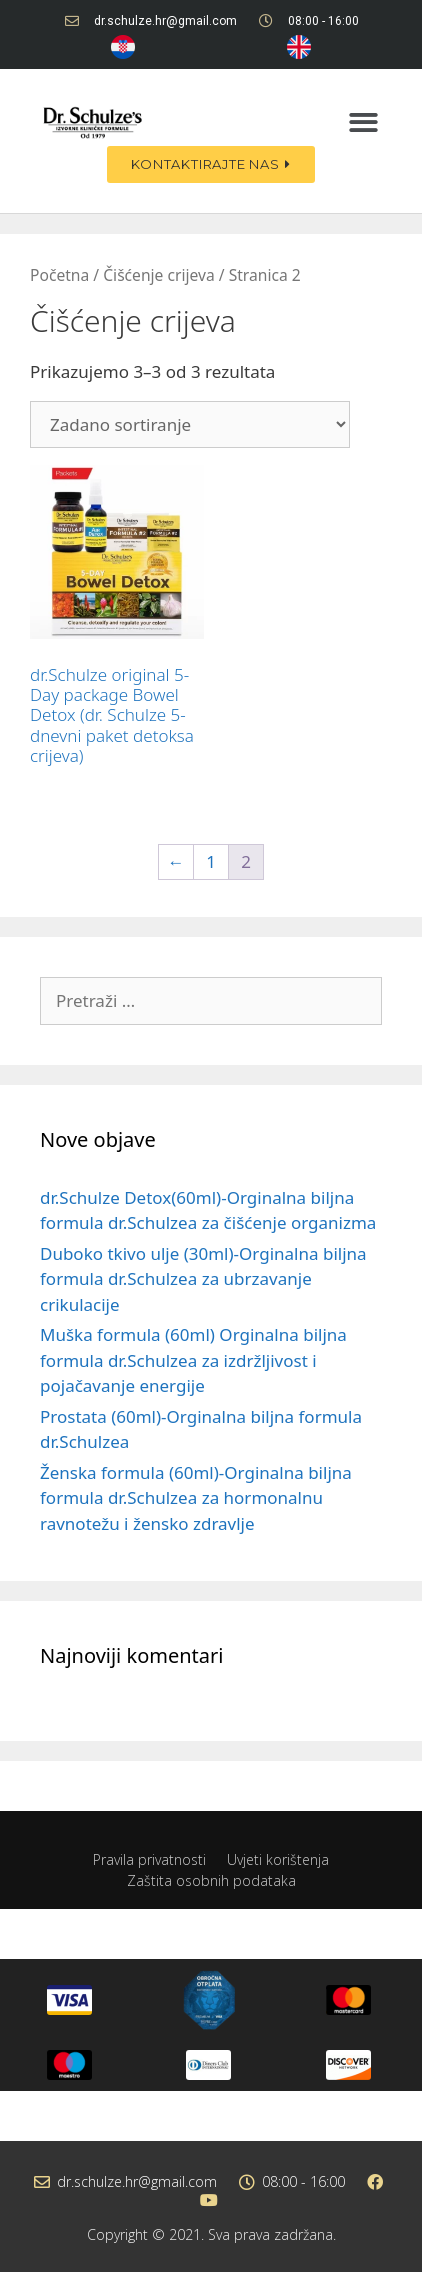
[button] (363, 122)
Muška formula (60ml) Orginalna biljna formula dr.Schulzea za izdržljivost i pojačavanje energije (193, 1360)
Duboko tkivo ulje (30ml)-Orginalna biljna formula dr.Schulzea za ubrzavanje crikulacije (203, 1279)
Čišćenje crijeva (158, 275)
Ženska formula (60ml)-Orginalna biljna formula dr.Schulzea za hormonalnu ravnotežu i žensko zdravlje (196, 1498)
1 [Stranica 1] (211, 861)
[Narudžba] (190, 424)
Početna (59, 275)
